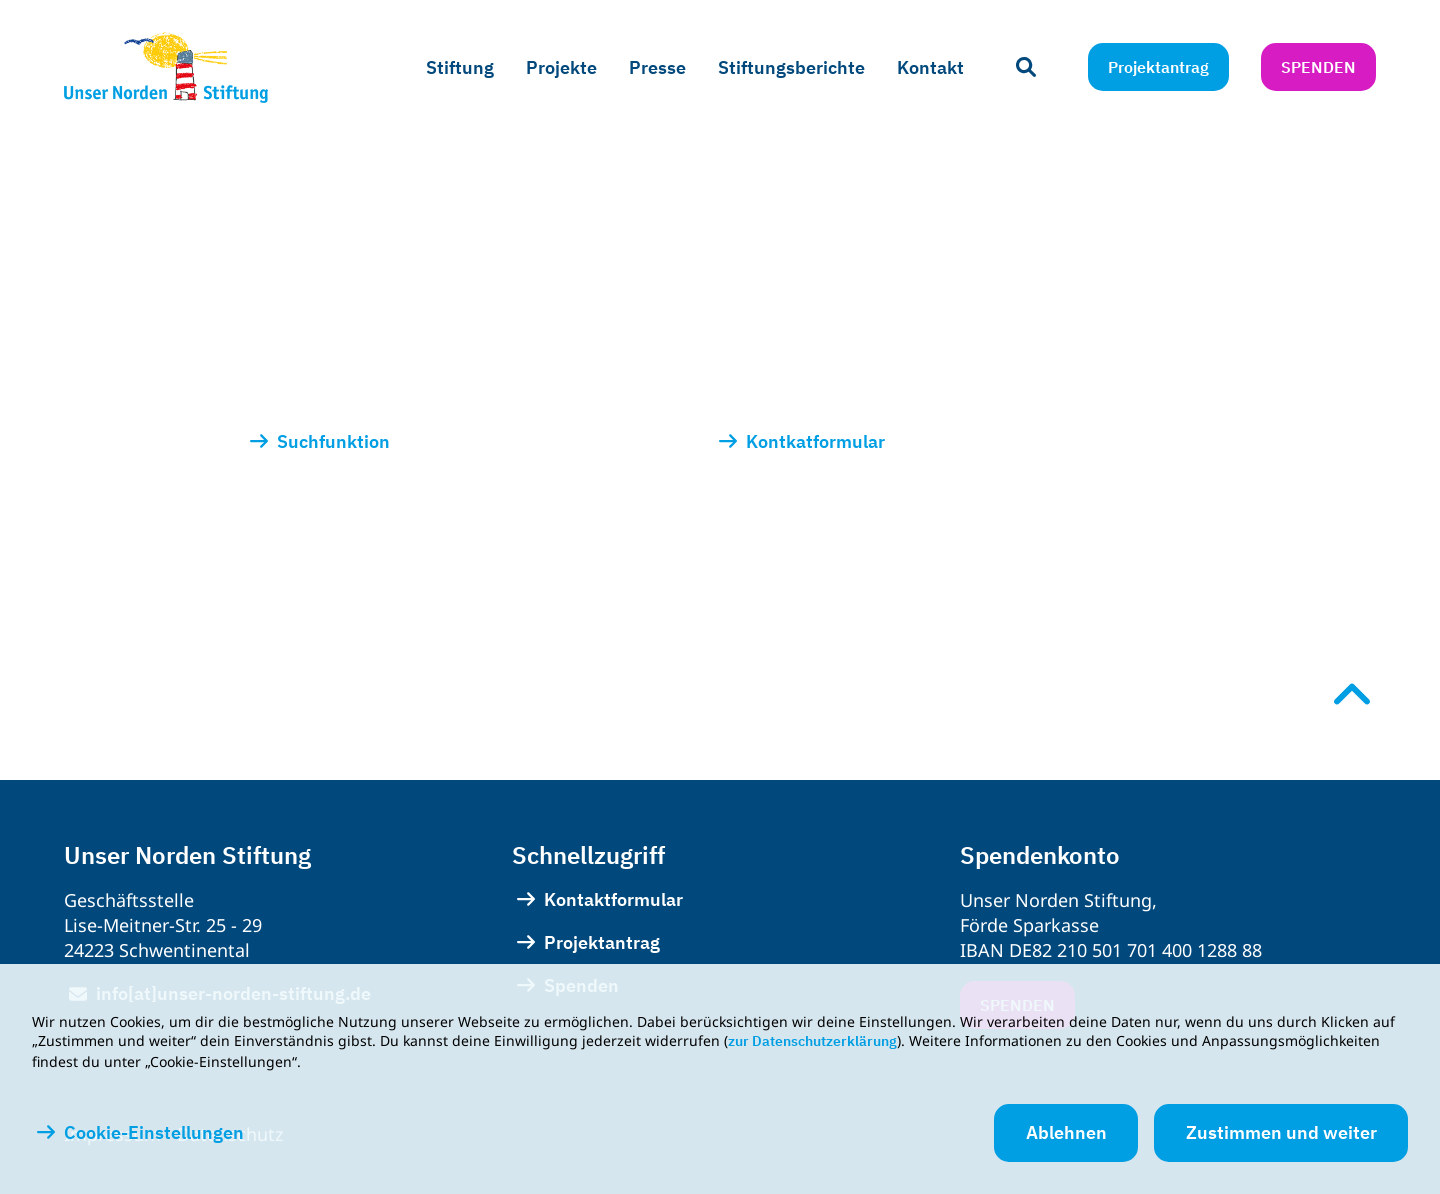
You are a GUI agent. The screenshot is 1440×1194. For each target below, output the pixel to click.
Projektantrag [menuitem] (602, 942)
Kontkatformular (815, 441)
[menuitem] (460, 68)
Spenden (1318, 67)
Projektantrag (1158, 67)
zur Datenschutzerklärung (812, 1041)
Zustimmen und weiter (1281, 1132)
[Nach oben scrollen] (1352, 694)
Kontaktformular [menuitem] (613, 899)
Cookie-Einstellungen (154, 1133)
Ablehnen (1066, 1132)
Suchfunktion (335, 441)
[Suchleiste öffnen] (1026, 67)
